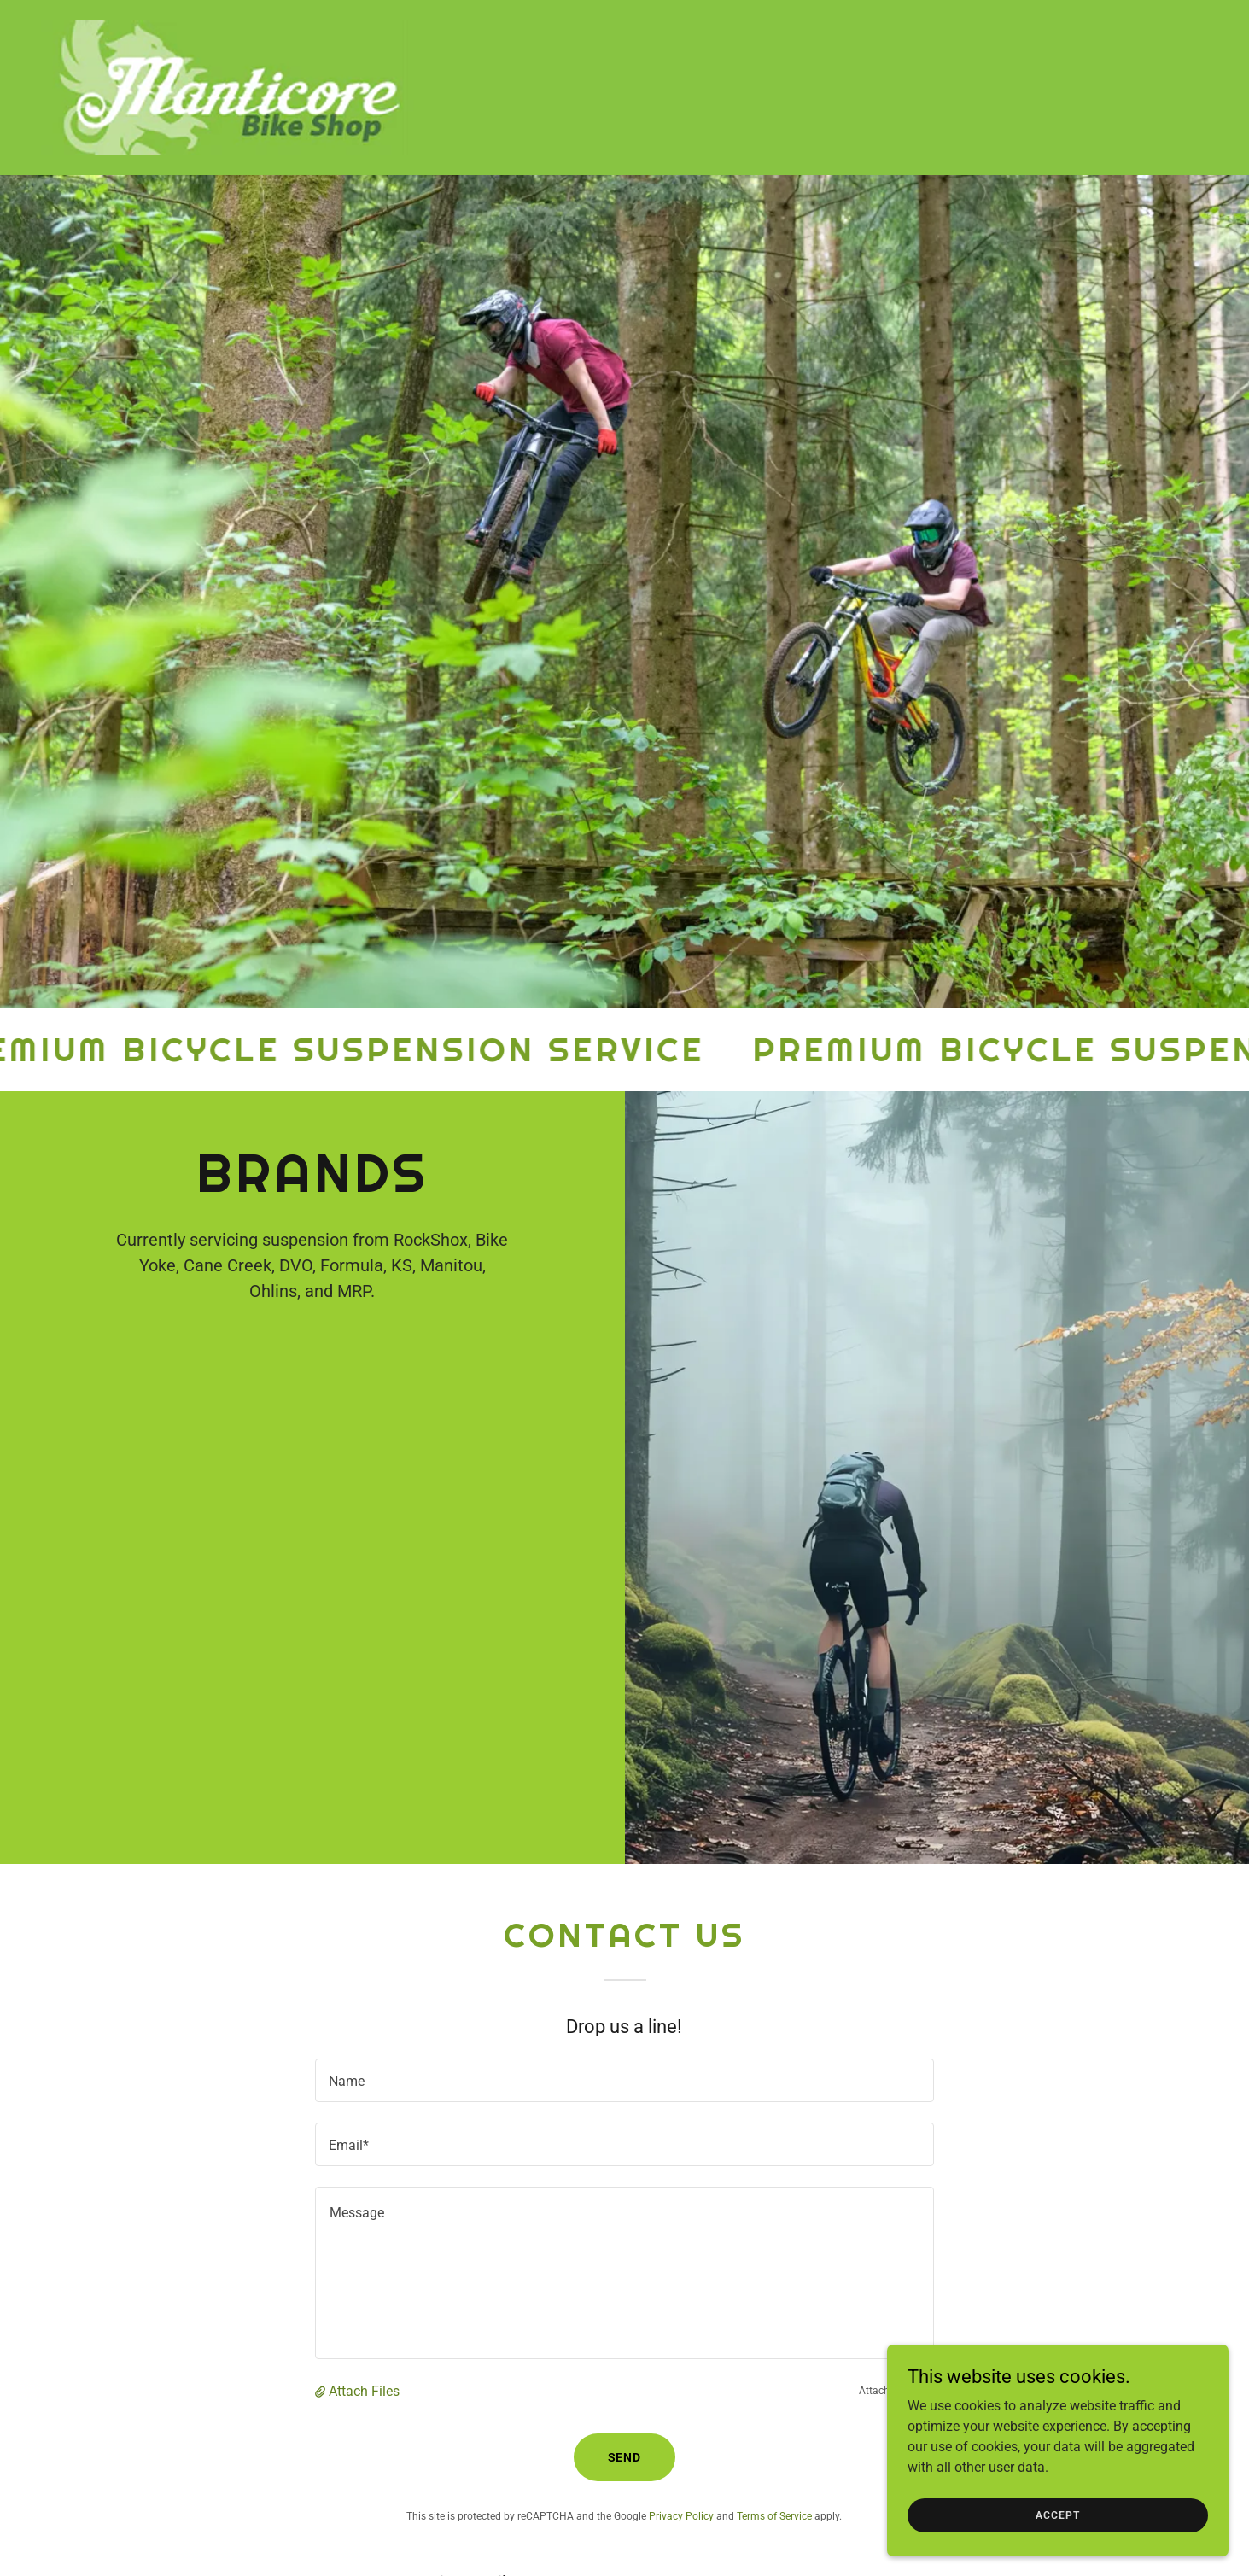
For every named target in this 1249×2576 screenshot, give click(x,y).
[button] (322, 2391)
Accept (1057, 2515)
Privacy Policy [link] (681, 2516)
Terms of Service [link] (774, 2516)
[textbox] (624, 2080)
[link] (231, 87)
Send (625, 2457)
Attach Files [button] (364, 2391)
